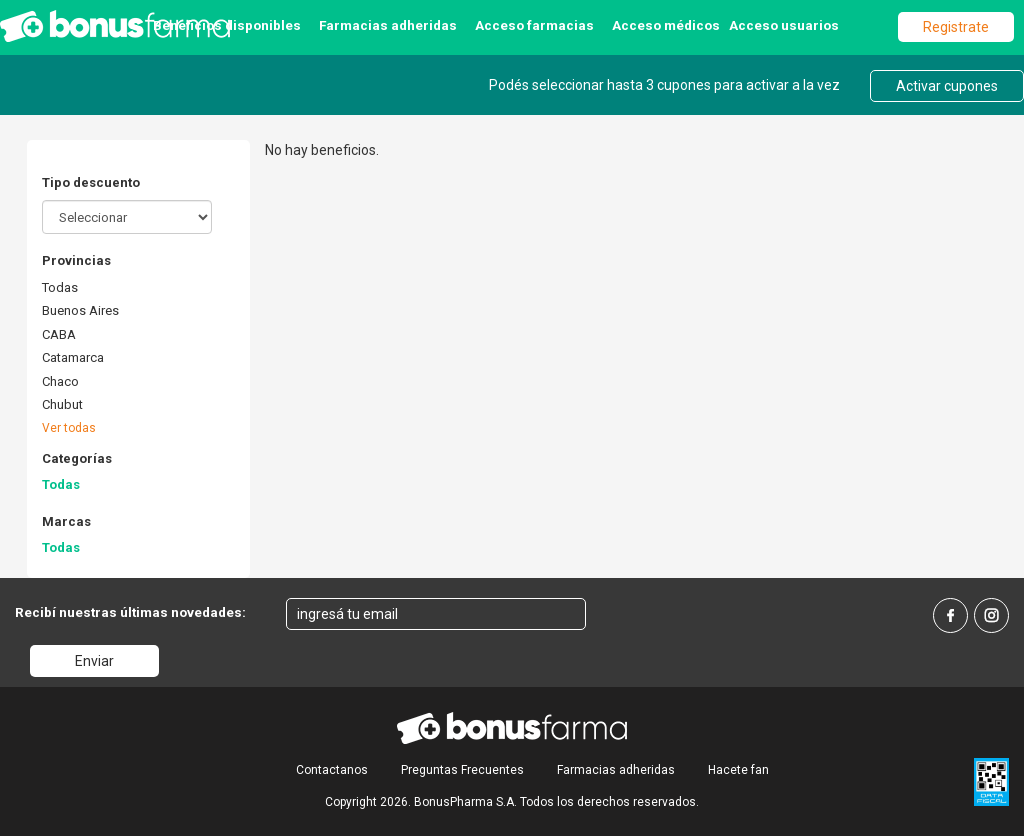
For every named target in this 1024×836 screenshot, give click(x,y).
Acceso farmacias (534, 25)
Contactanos (332, 770)
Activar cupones (947, 86)
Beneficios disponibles (227, 25)
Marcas (66, 521)
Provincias (76, 260)
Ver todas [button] (69, 428)
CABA (59, 334)
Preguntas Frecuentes (462, 770)
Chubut (62, 404)
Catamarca (73, 357)
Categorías (77, 458)
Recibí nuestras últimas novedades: (130, 612)
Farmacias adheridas (388, 25)
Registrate (956, 27)
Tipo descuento (91, 182)
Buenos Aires (80, 310)
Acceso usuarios (784, 25)
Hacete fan (738, 770)
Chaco (60, 381)
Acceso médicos (666, 25)
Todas (60, 287)
